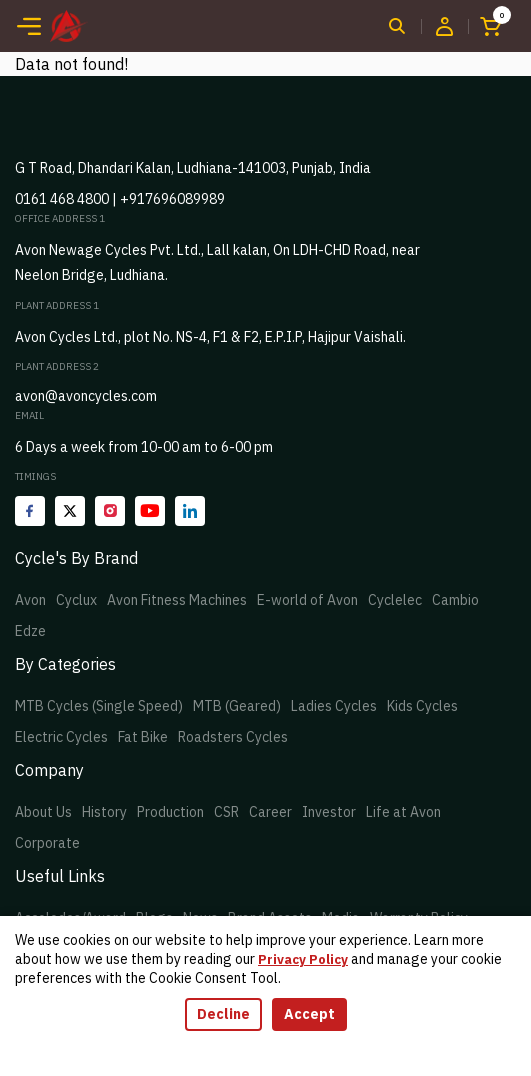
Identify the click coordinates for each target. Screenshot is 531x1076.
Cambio (455, 600)
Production (170, 812)
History (104, 812)
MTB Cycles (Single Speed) (99, 706)
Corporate (47, 843)
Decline (223, 1014)
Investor (329, 812)
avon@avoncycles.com (86, 396)
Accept (309, 1014)
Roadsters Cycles (233, 737)
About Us (43, 812)
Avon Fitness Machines (177, 600)
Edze (30, 631)
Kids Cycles (422, 706)
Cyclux (76, 600)
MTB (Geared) (237, 706)
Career (270, 812)
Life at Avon (403, 812)
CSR (226, 812)
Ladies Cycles (334, 706)
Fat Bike (143, 737)
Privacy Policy (303, 959)
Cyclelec (395, 600)
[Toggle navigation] (29, 26)
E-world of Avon (307, 600)
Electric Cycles (61, 737)
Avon (30, 600)
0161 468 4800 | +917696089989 (120, 199)
